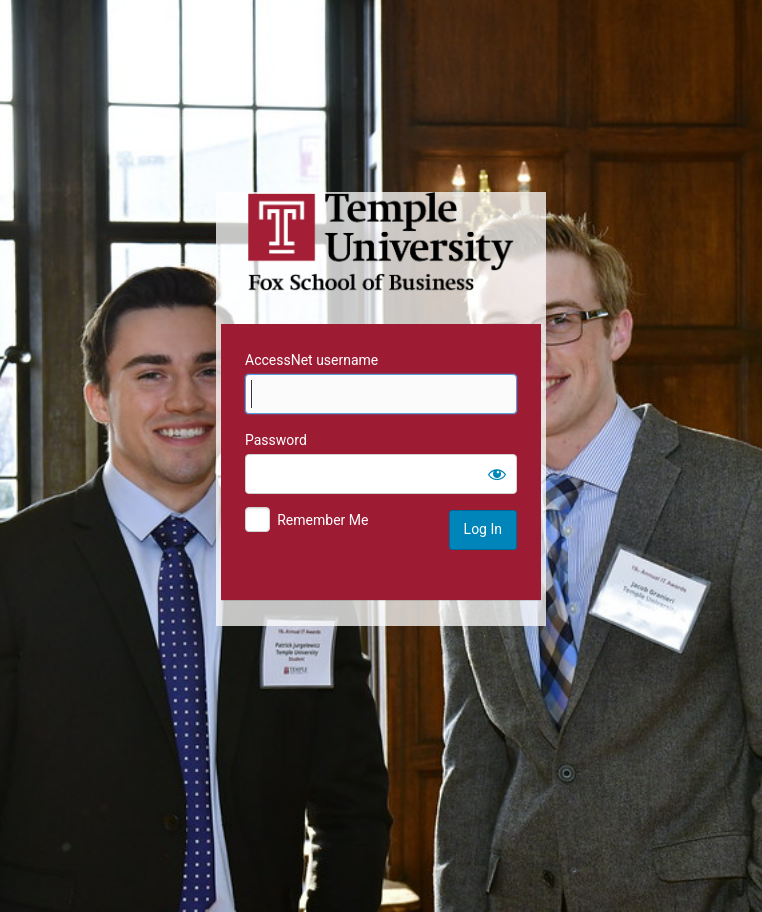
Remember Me (322, 520)
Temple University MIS (381, 242)
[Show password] (497, 474)
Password (276, 440)
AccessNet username (311, 360)
